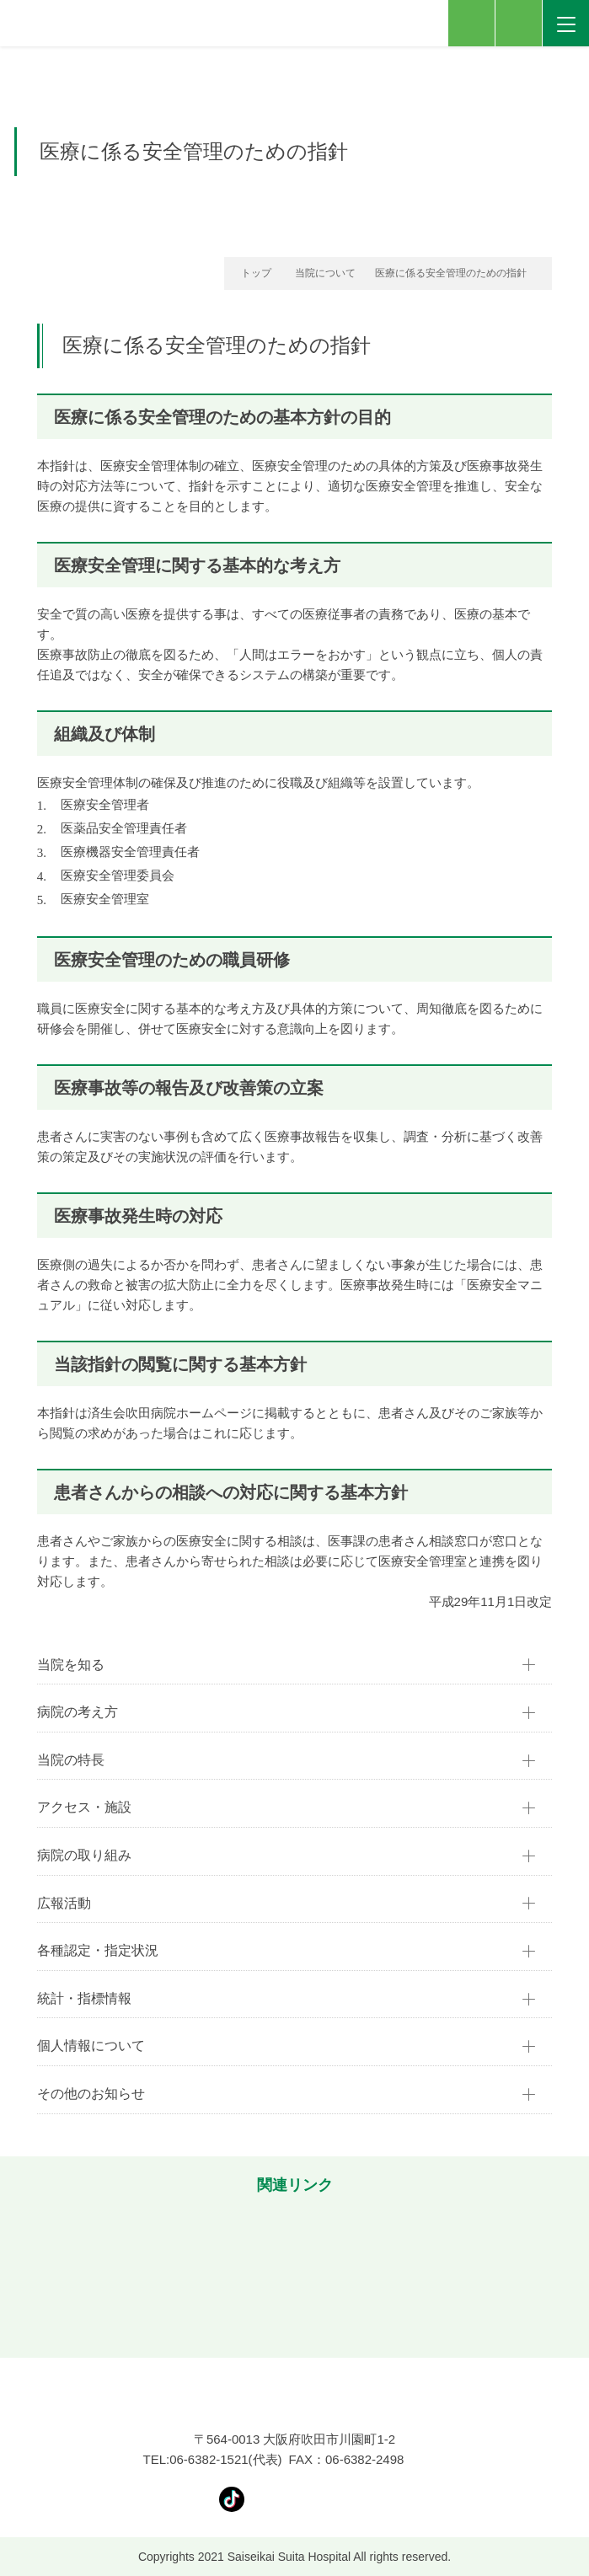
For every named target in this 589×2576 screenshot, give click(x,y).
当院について (325, 273)
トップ (256, 273)
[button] (21, 2273)
